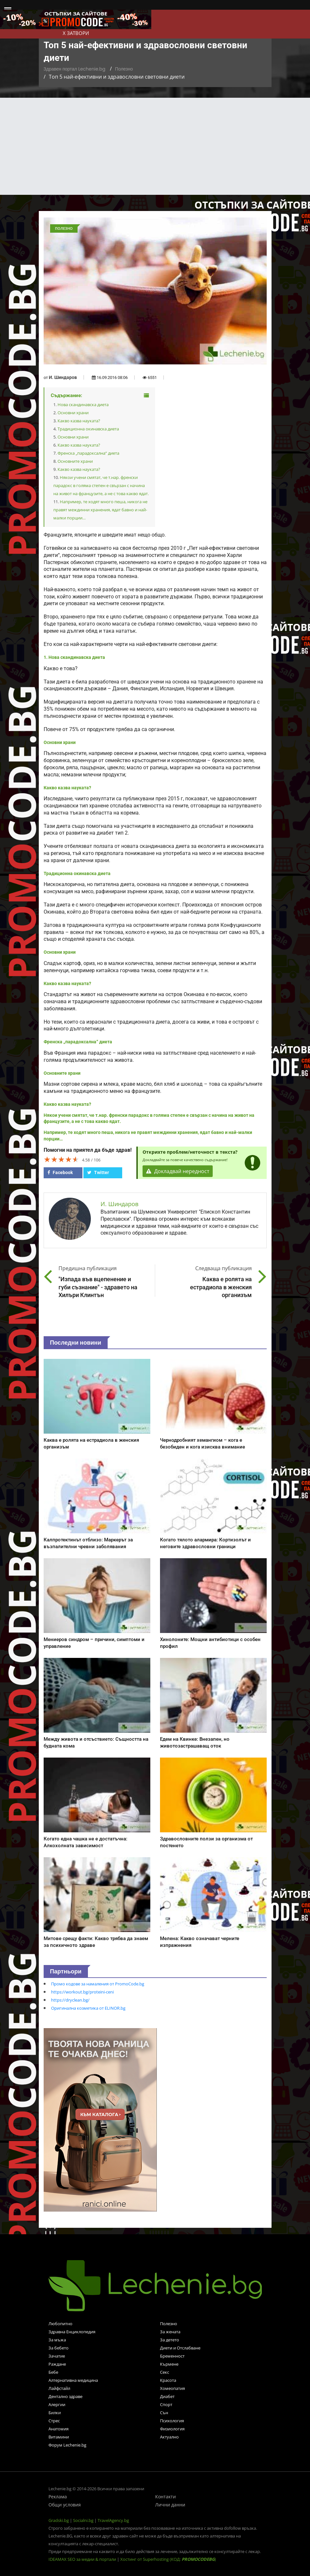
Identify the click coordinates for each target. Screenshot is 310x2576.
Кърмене (169, 2364)
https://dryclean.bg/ (70, 2000)
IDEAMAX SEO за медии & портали (82, 2559)
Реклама (57, 2496)
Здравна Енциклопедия (71, 2332)
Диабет (167, 2396)
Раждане (57, 2364)
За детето (169, 2340)
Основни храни (73, 413)
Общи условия (64, 2505)
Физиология (172, 2429)
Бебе (53, 2372)
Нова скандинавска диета (83, 404)
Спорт (166, 2404)
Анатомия (58, 2429)
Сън (164, 2412)
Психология (172, 2421)
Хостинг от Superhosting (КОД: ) (168, 2559)
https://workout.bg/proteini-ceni (82, 1992)
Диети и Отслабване (180, 2348)
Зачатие (56, 2356)
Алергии (56, 2404)
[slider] (61, 1159)
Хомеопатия (172, 2388)
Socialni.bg (83, 2520)
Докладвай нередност (177, 1171)
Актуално (169, 2437)
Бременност (172, 2356)
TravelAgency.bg (113, 2520)
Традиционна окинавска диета (88, 429)
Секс (164, 2372)
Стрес (54, 2421)
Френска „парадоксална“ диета (88, 453)
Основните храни (75, 461)
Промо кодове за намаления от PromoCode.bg (97, 1984)
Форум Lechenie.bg (67, 2445)
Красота (168, 2380)
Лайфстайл (59, 2388)
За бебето (58, 2348)
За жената (170, 2332)
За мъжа (57, 2340)
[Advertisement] (155, 146)
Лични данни (170, 2505)
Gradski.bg (58, 2520)
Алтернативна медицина (73, 2380)
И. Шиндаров (63, 377)
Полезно (124, 69)
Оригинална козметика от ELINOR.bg (88, 2008)
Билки (54, 2412)
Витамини (58, 2437)
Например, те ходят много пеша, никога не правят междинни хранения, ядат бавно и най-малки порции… (100, 510)
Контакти (165, 2496)
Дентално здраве (65, 2396)
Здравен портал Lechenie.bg (74, 69)
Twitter (98, 1172)
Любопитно (60, 2323)
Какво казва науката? (79, 421)
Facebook (60, 1172)
